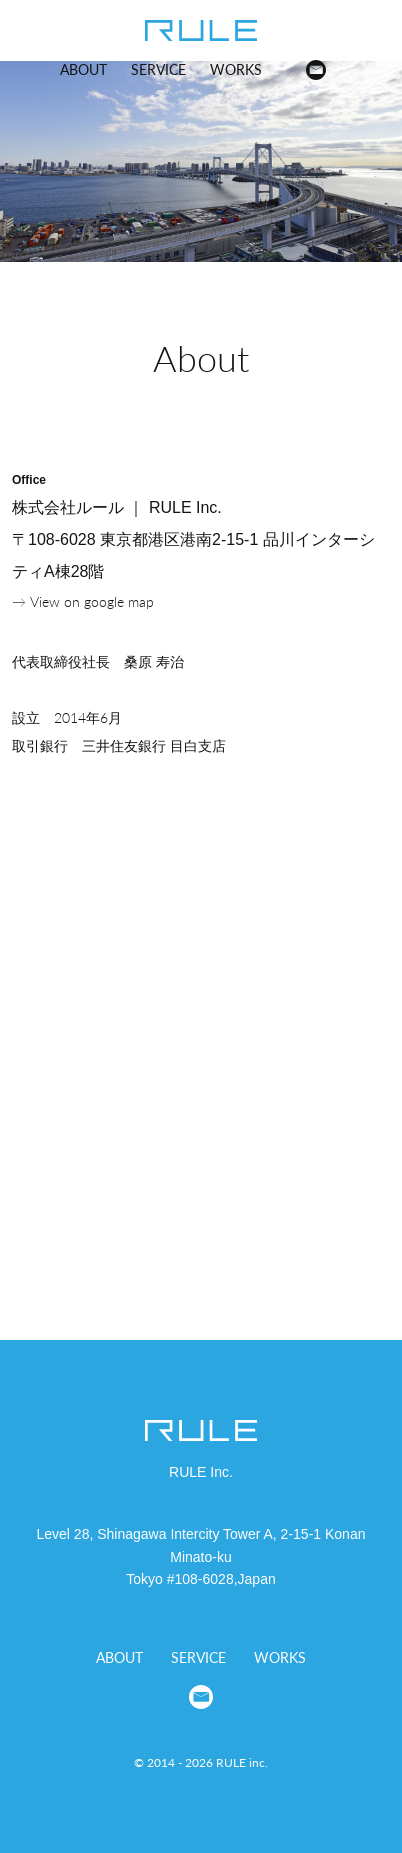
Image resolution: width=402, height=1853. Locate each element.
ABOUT (83, 69)
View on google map (92, 601)
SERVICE (158, 69)
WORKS (236, 69)
